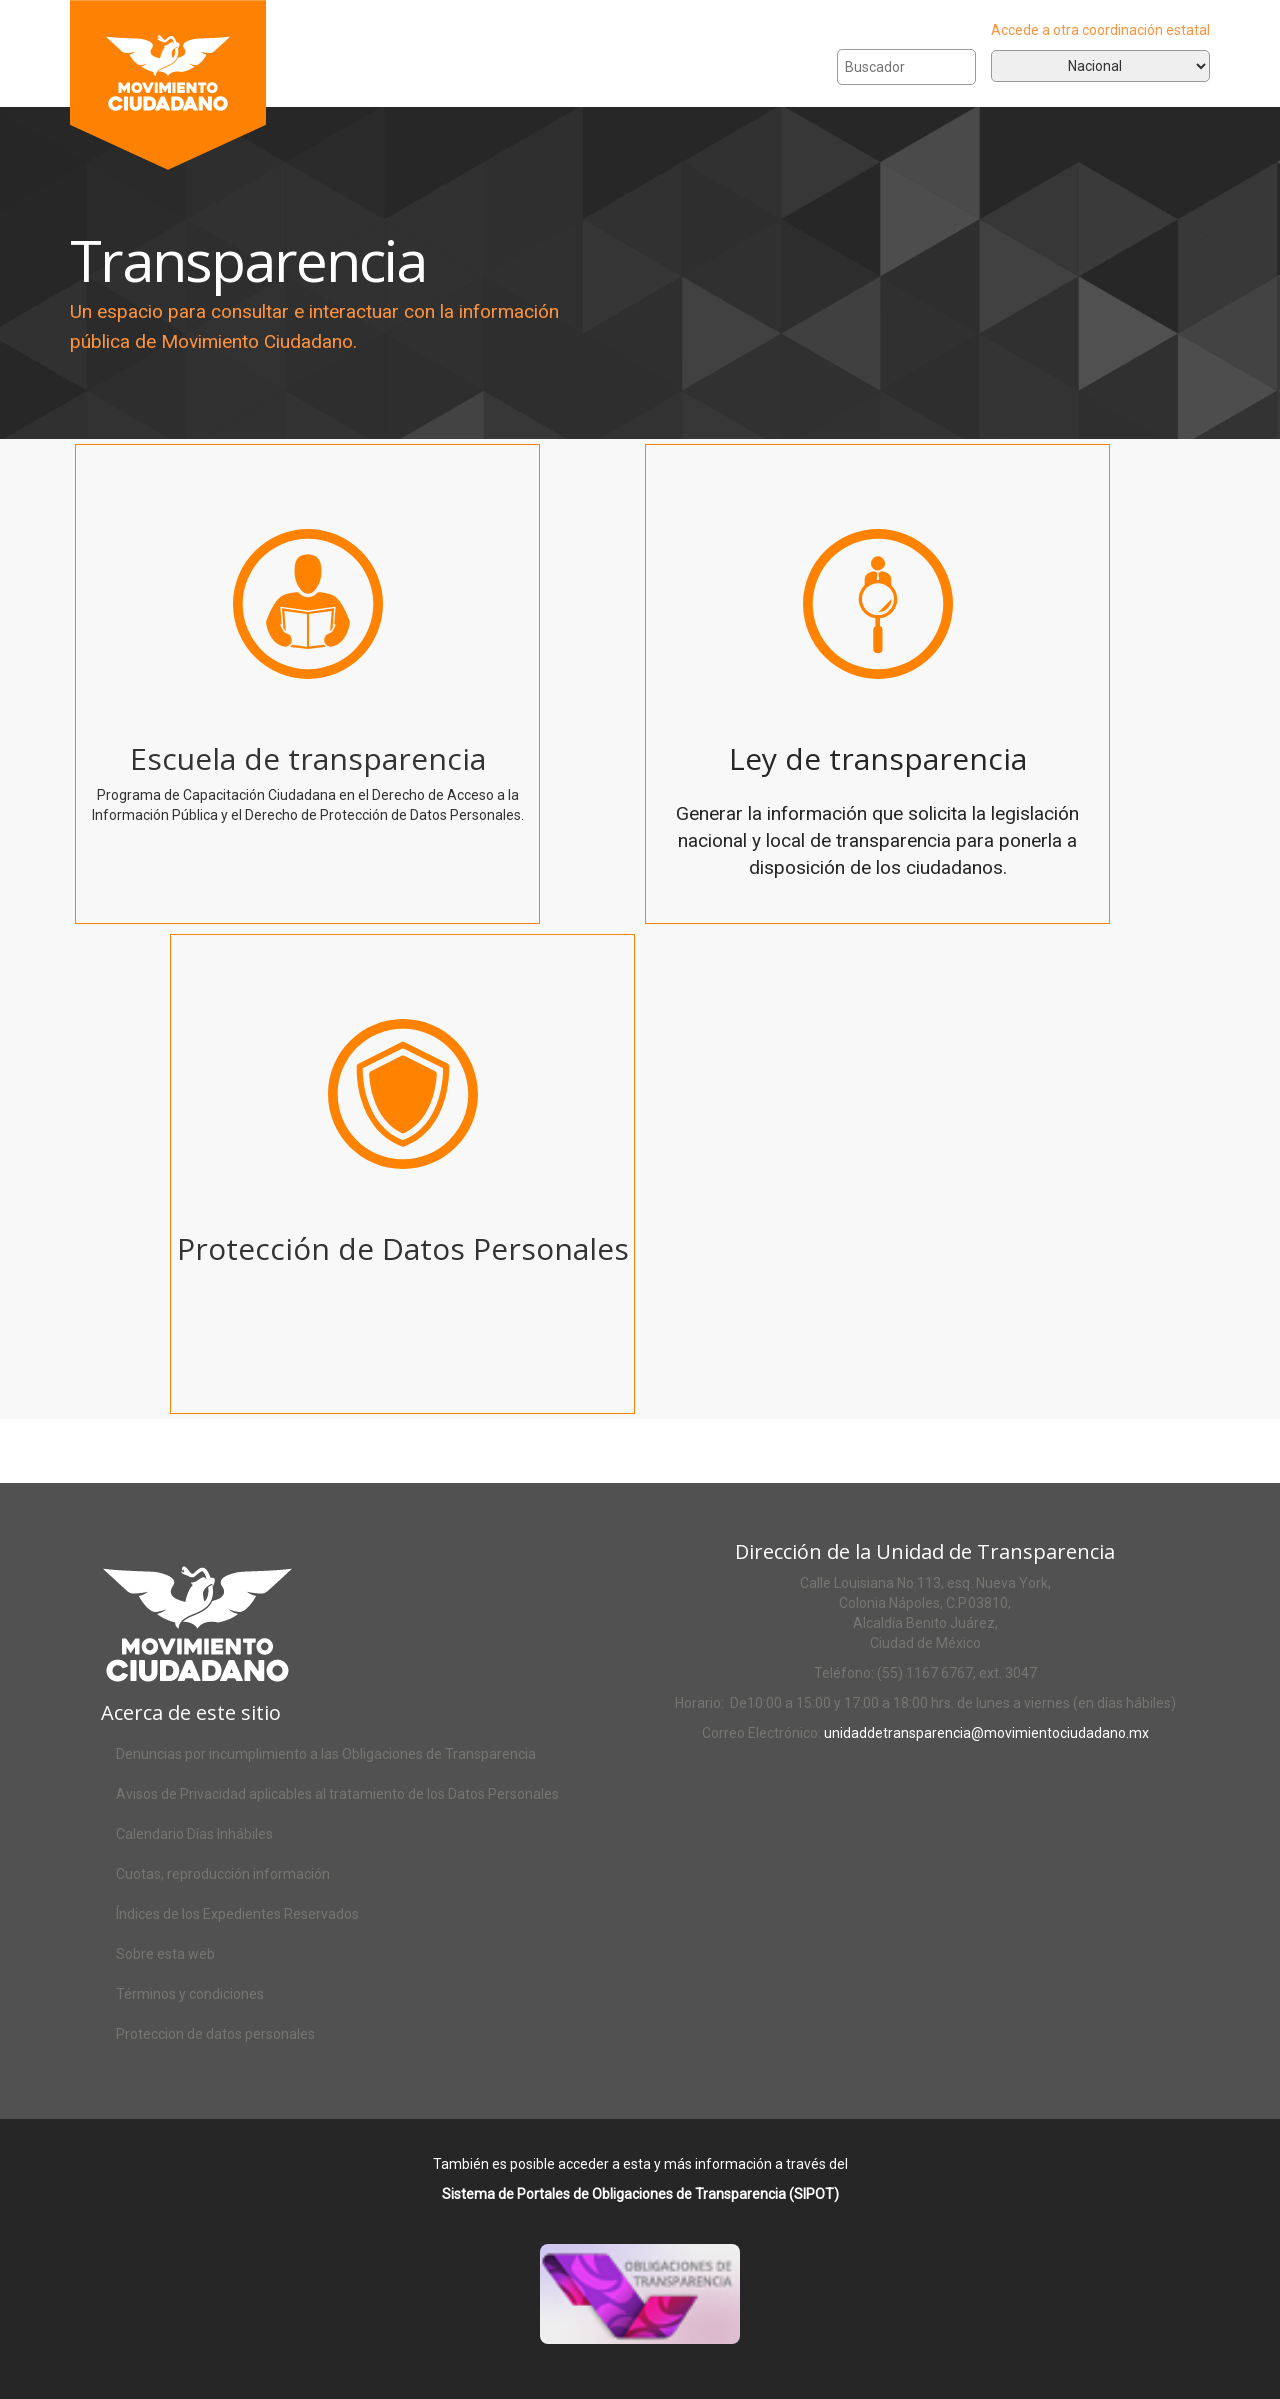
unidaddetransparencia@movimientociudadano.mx (986, 1733)
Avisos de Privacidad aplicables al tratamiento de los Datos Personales (337, 1794)
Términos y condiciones (190, 1994)
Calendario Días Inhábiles (194, 1834)
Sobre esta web (165, 1954)
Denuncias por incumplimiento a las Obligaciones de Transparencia (326, 1754)
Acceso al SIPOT (663, 2320)
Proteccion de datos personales (215, 2034)
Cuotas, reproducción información (223, 1874)
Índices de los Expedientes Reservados (237, 1914)
